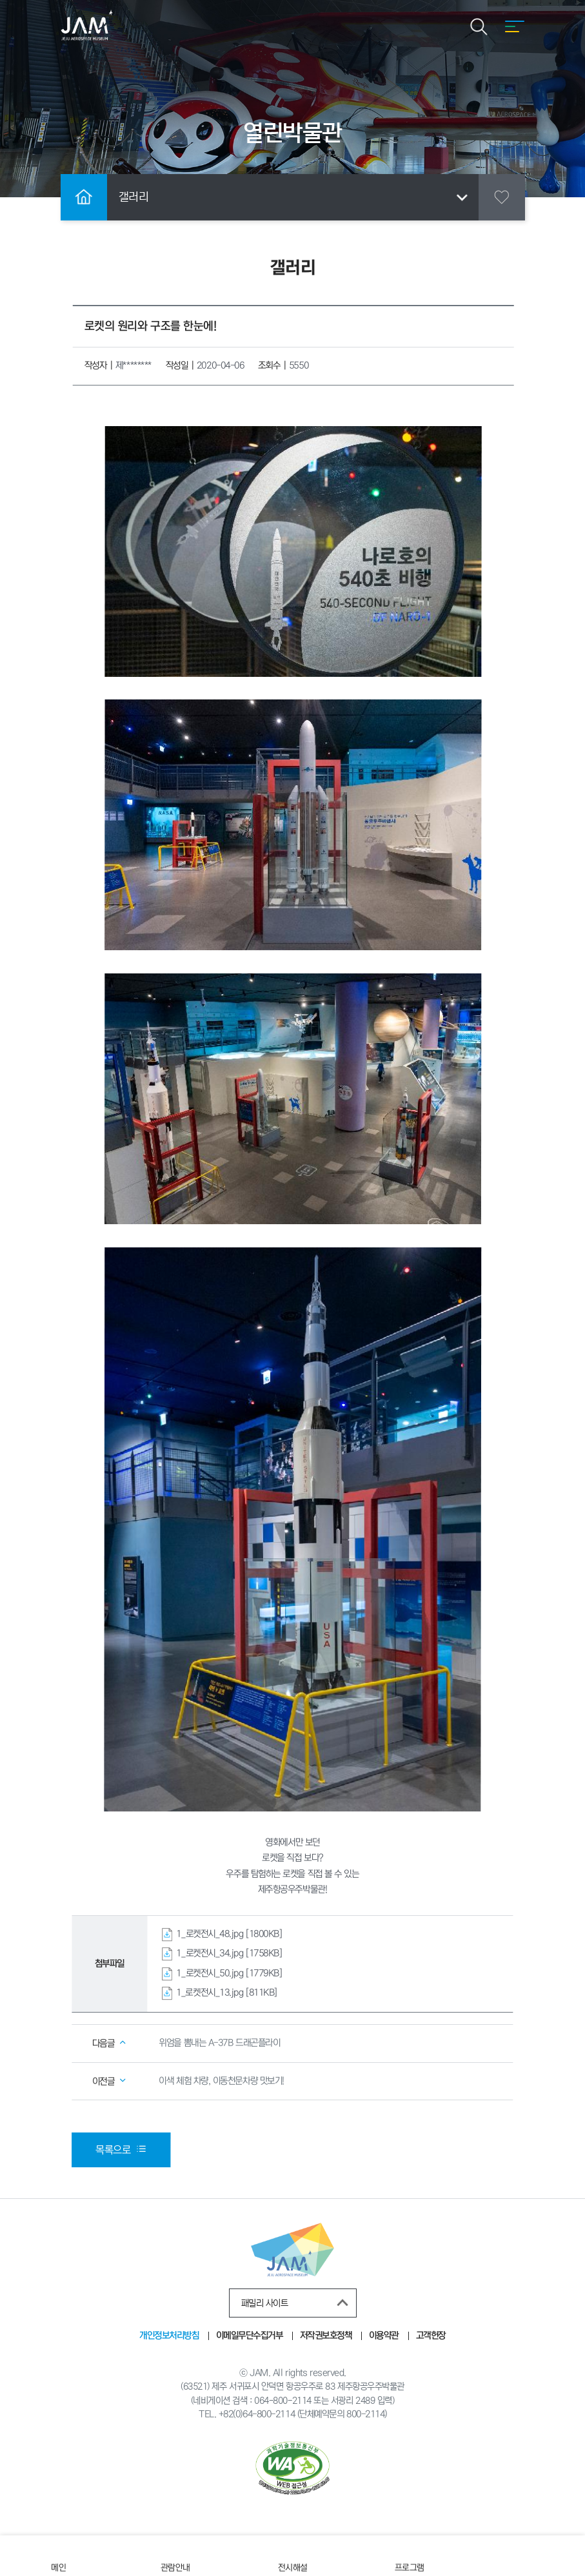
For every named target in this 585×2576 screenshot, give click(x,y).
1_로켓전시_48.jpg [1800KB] (229, 1933)
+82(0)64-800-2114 (256, 2414)
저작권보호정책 (326, 2335)
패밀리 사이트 (297, 2302)
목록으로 (120, 2149)
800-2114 (365, 2414)
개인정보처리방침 (169, 2335)
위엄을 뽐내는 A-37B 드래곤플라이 (219, 2043)
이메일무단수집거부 (249, 2335)
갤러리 (296, 197)
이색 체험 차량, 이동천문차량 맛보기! (221, 2080)
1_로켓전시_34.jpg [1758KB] (229, 1953)
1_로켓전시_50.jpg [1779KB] (229, 1972)
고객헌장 (430, 2335)
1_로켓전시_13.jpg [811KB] (226, 1992)
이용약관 (384, 2335)
